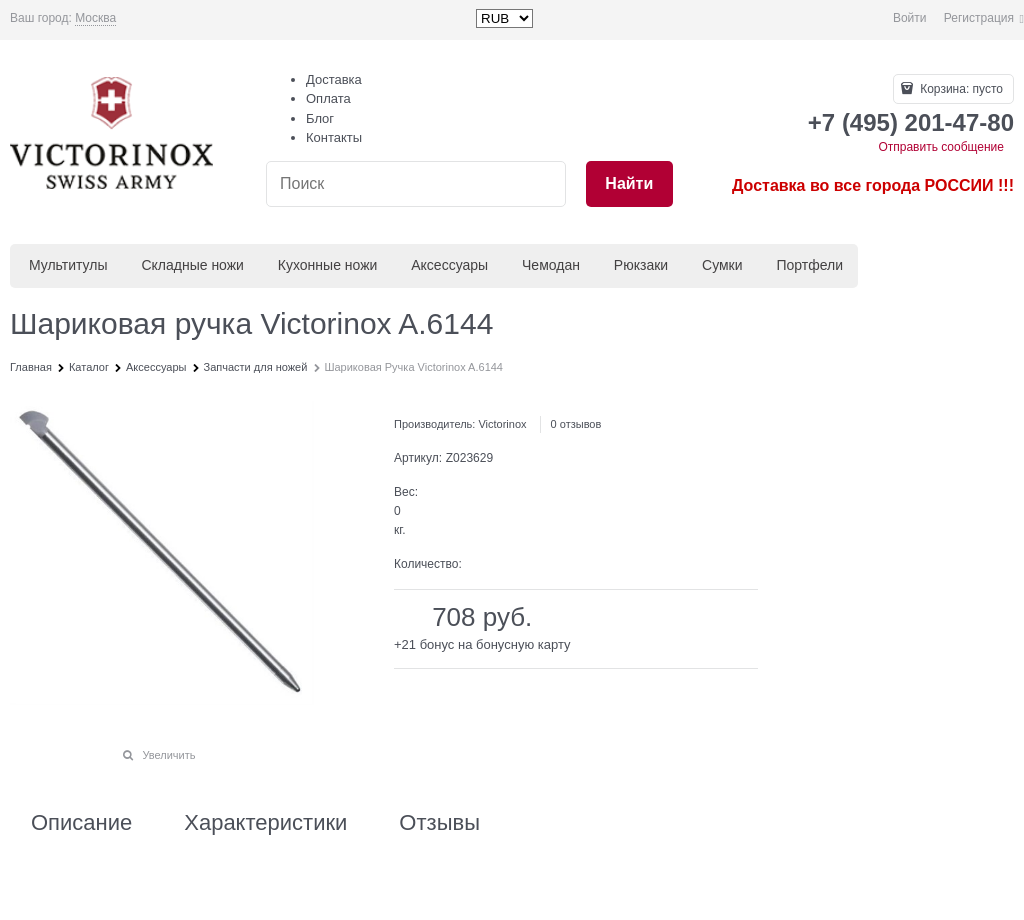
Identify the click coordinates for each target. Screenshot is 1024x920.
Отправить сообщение (941, 147)
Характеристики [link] (265, 823)
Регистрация (979, 18)
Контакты (334, 137)
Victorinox (502, 424)
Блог (320, 118)
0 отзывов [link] (576, 424)
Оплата (328, 98)
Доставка (334, 79)
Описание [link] (81, 823)
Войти (910, 18)
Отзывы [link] (439, 823)
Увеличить (168, 755)
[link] (95, 18)
